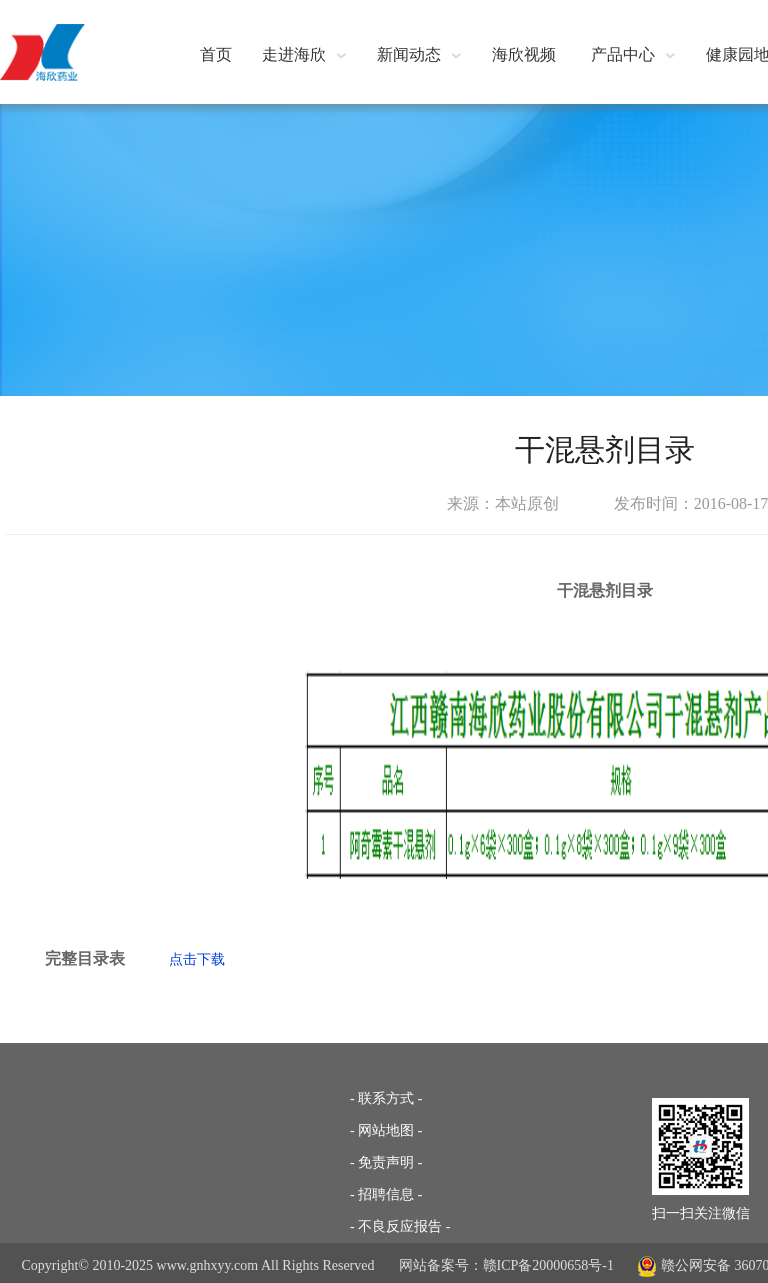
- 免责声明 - (386, 1162)
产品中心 (633, 54)
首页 (216, 54)
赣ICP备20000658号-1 (548, 1265)
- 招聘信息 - (386, 1194)
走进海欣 (304, 54)
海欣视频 (524, 54)
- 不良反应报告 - (400, 1226)
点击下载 (197, 959)
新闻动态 (419, 54)
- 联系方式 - (386, 1098)
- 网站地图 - (386, 1130)
